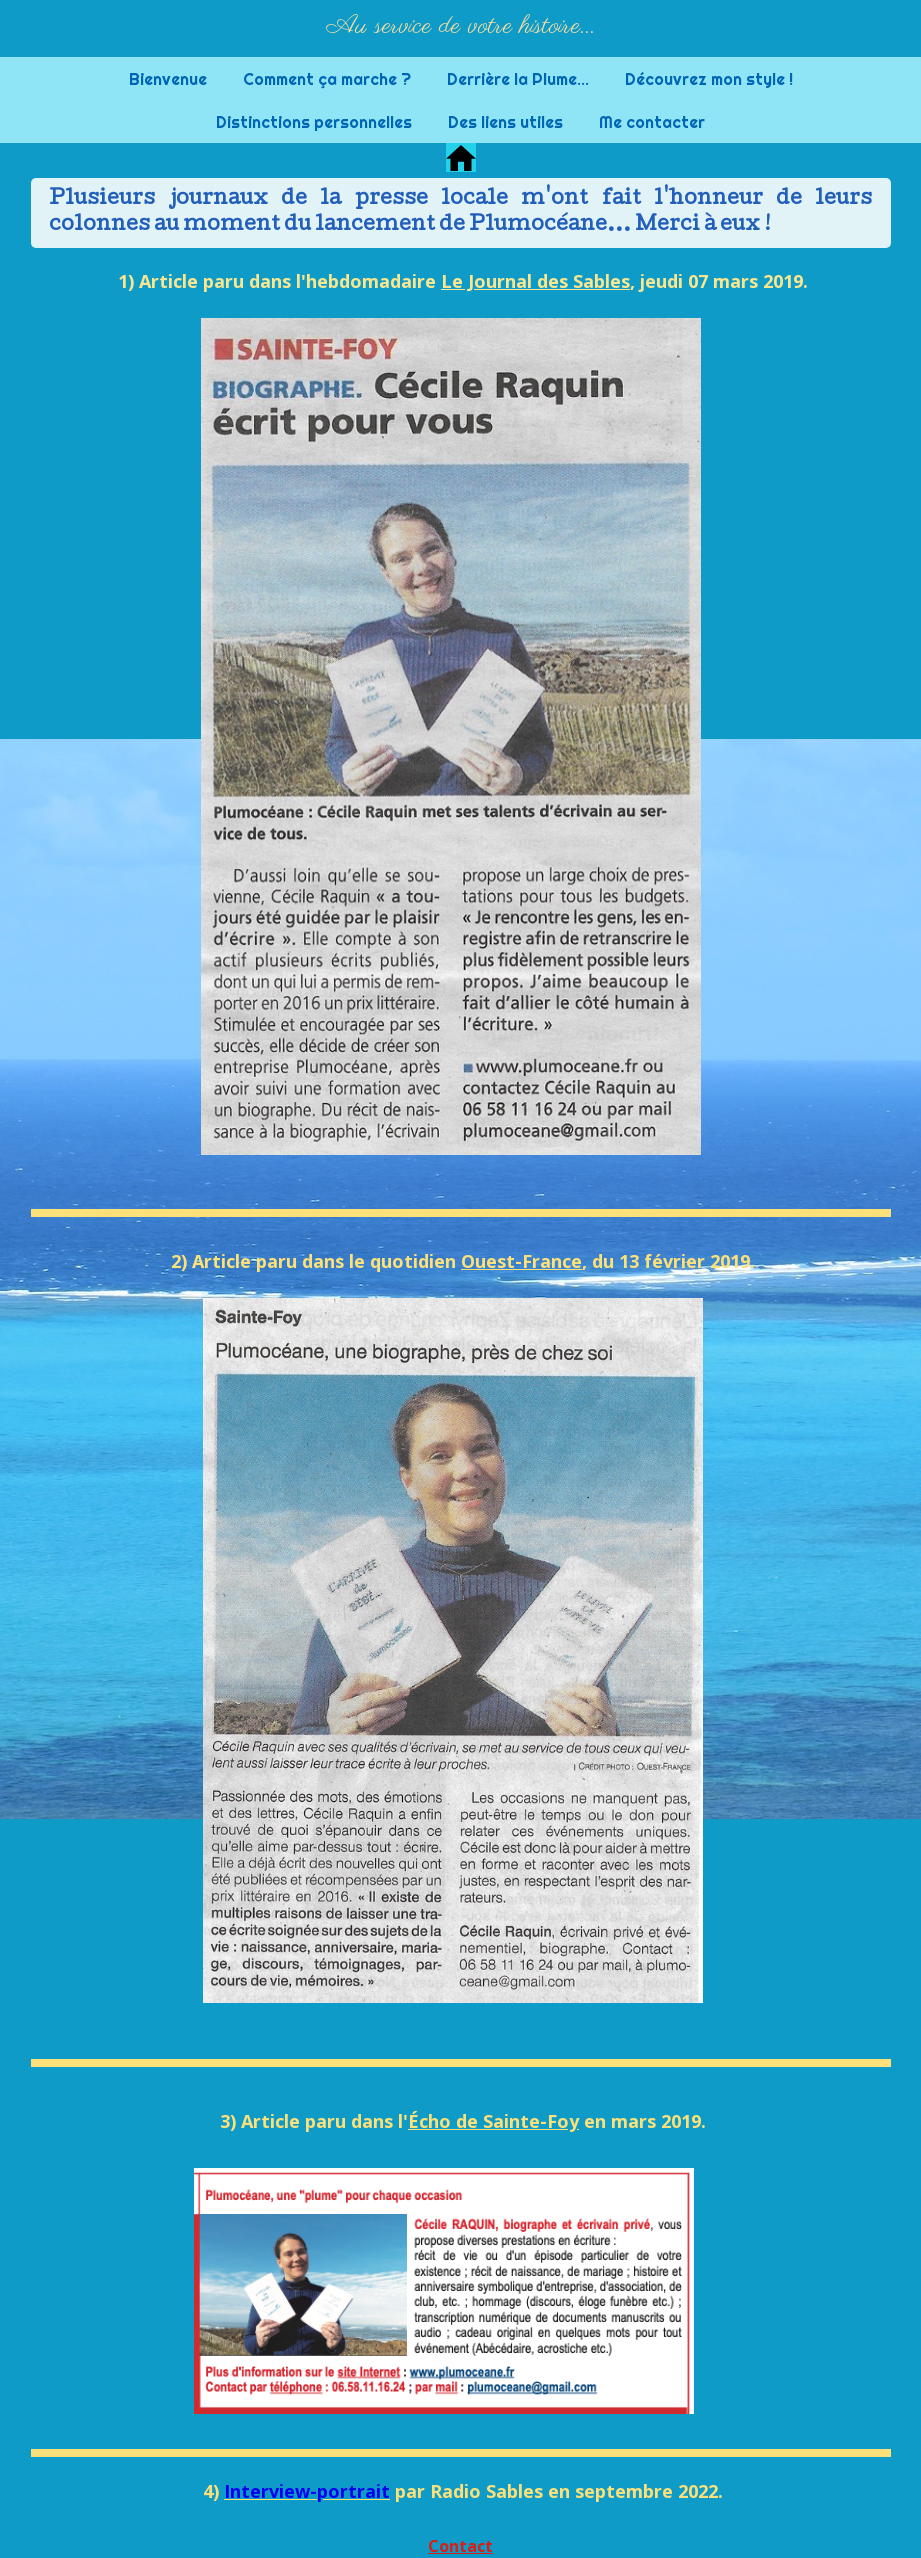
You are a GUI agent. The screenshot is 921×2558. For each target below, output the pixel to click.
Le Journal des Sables (535, 281)
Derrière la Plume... (518, 79)
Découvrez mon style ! (709, 79)
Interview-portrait (307, 2491)
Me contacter (652, 122)
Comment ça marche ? (327, 79)
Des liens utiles (505, 122)
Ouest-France (521, 1261)
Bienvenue (168, 79)
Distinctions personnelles (314, 122)
